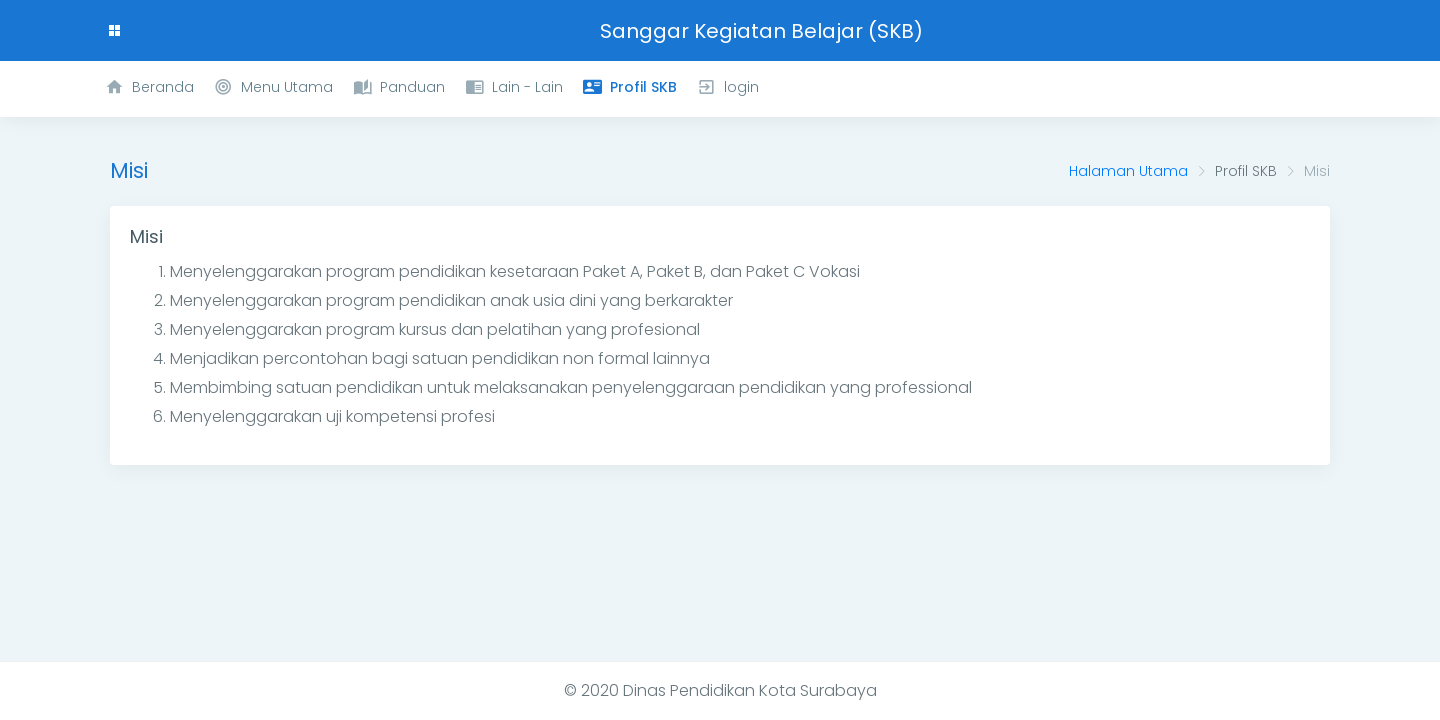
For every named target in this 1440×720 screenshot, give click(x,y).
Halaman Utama (1128, 171)
